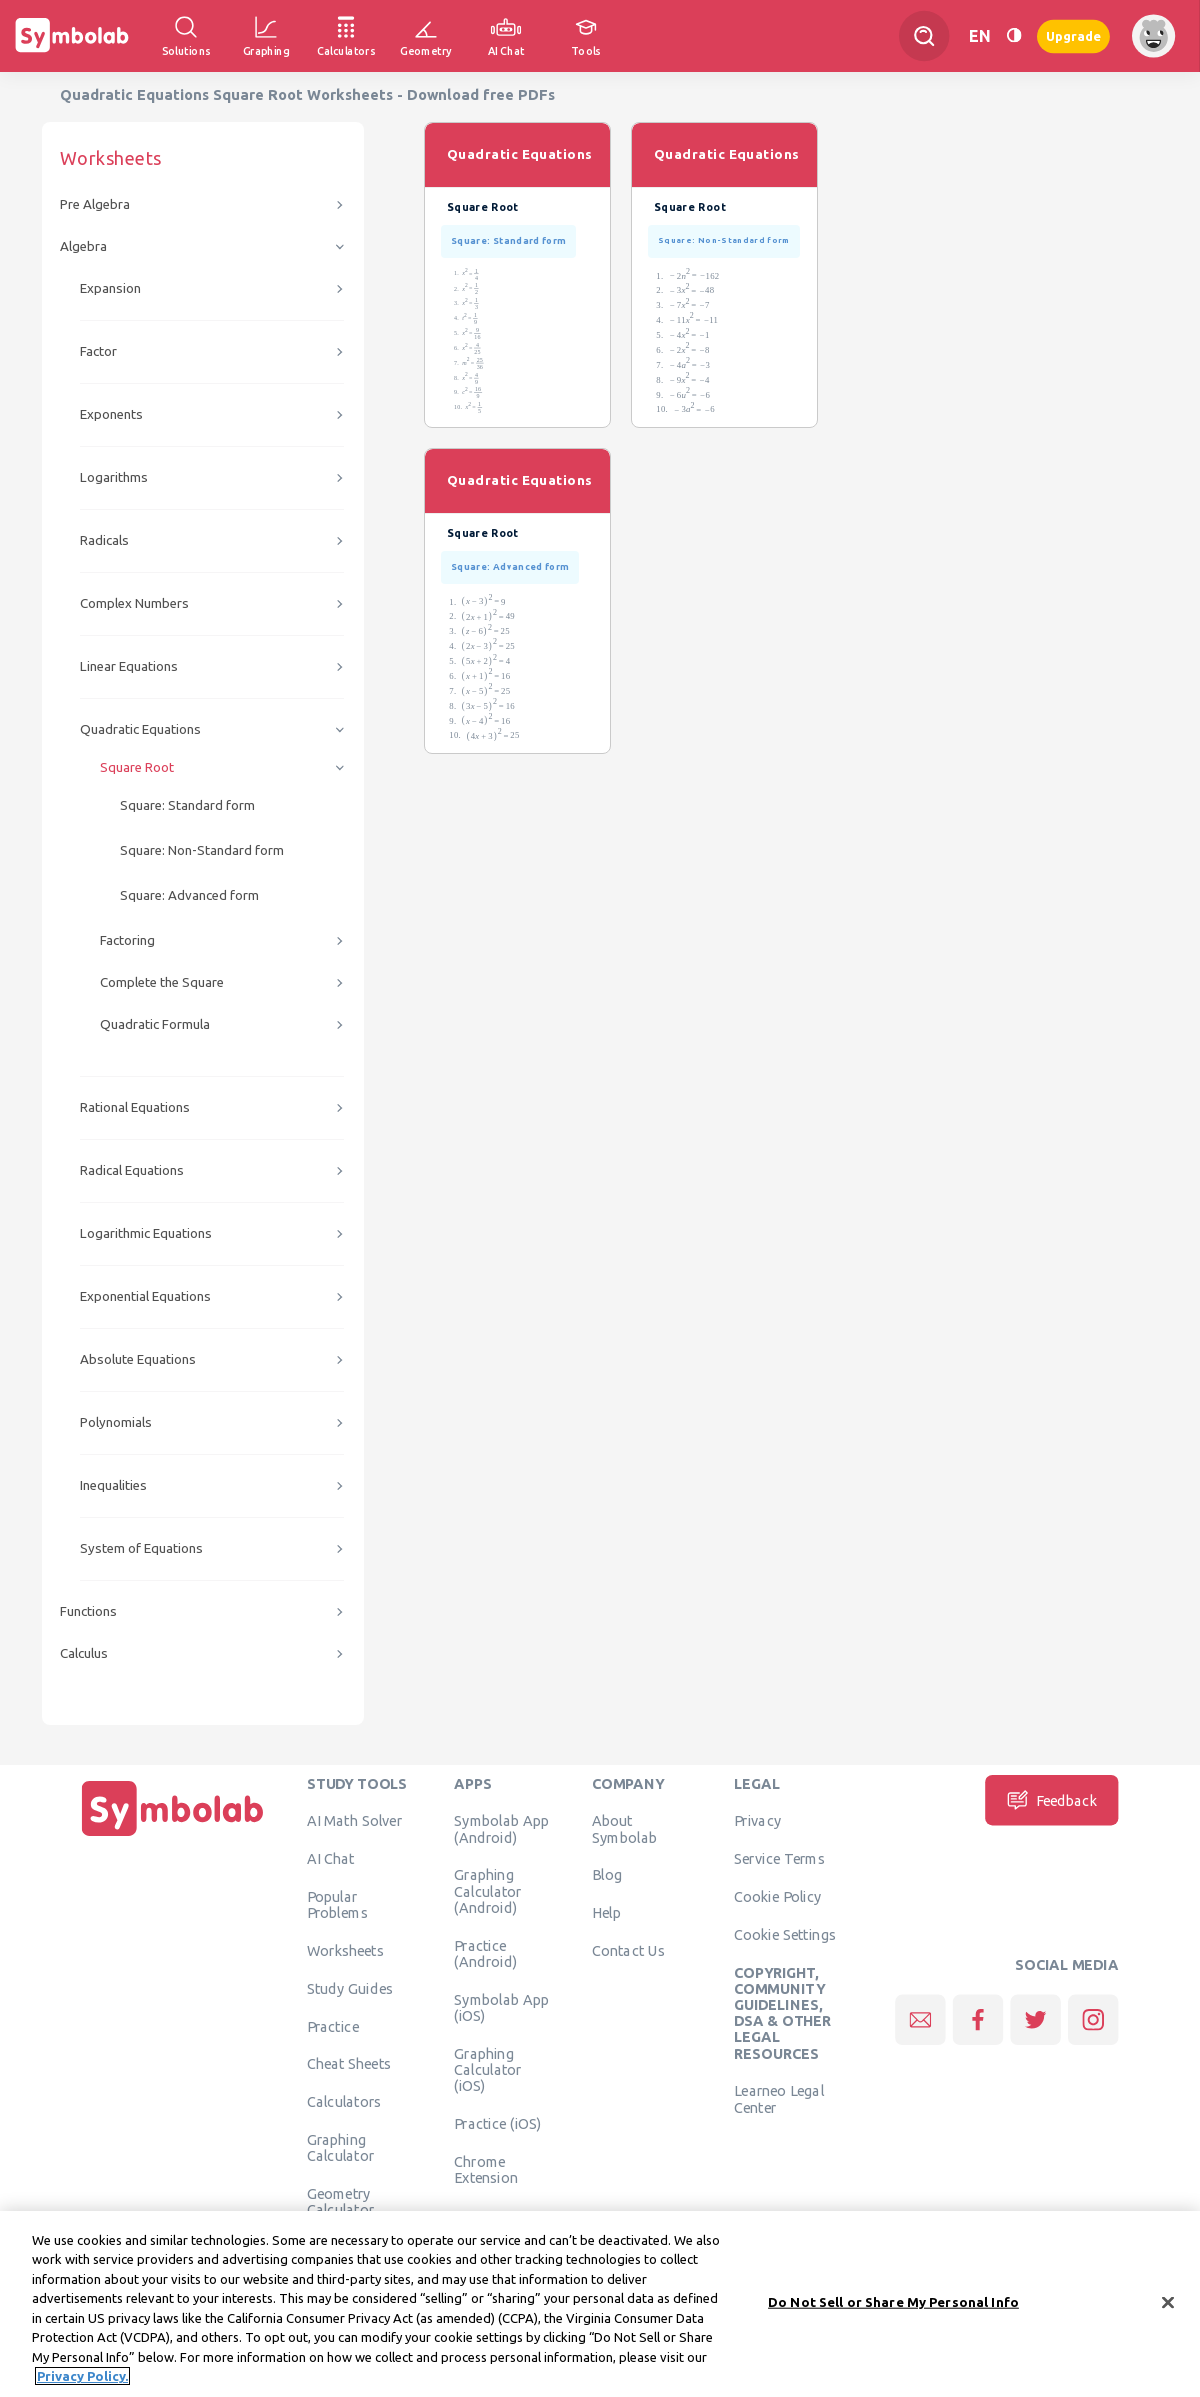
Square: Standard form (187, 805)
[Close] (1168, 2308)
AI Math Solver (354, 1821)
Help (606, 1913)
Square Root (137, 767)
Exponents (111, 414)
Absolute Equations (138, 1359)
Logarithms (114, 477)
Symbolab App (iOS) (501, 2007)
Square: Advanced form (189, 895)
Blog (607, 1875)
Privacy (757, 1821)
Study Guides (350, 1988)
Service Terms (779, 1859)
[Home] (173, 1836)
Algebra (83, 246)
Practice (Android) (485, 1953)
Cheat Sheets (349, 2064)
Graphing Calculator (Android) (488, 1891)
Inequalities (113, 1485)
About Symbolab (624, 1829)
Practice (333, 2026)
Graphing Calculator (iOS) (488, 2069)
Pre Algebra (95, 204)
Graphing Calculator (341, 2147)
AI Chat (331, 1859)
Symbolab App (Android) (501, 1829)
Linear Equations (129, 666)
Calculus (84, 1653)
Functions (88, 1611)
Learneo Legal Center (779, 2099)
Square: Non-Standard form (202, 850)
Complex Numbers (134, 603)
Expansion (110, 288)
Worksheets (345, 1950)
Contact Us (628, 1950)
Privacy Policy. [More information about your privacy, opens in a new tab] (82, 2382)
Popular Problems (337, 1904)
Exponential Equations (145, 1296)
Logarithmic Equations (146, 1233)
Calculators (344, 2102)
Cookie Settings (785, 1934)
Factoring (127, 940)
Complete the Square (162, 982)
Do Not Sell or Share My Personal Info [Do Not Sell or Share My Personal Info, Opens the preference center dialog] (893, 2307)
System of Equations (141, 1548)
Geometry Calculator (341, 2201)
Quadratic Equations (140, 729)
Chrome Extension (486, 2169)
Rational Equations (135, 1107)
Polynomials (116, 1422)
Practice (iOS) (497, 2123)
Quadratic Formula (155, 1024)
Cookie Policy (777, 1896)
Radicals (104, 540)
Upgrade (1073, 35)
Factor (98, 351)
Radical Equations (132, 1170)
